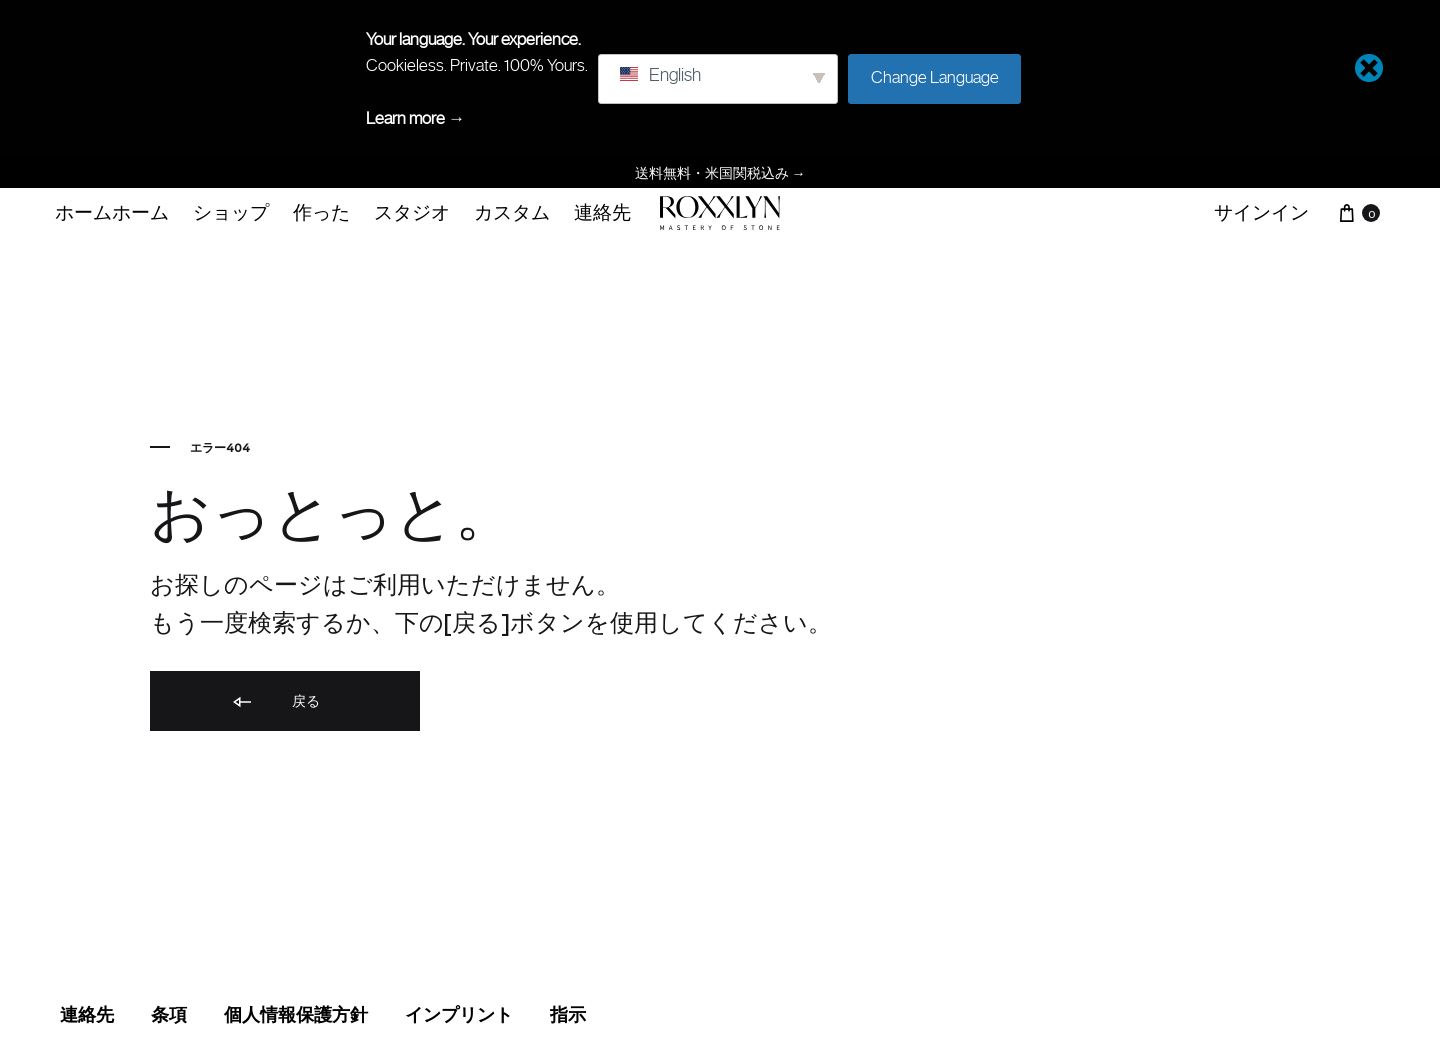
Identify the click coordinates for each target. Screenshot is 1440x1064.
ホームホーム (112, 212)
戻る (275, 702)
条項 (169, 1015)
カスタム (512, 212)
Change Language (935, 77)
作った (321, 212)
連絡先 (602, 212)
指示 (568, 1015)
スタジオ (412, 212)
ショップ (231, 212)
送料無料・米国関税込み (720, 172)
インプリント (459, 1015)
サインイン (1261, 212)
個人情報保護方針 (296, 1015)
